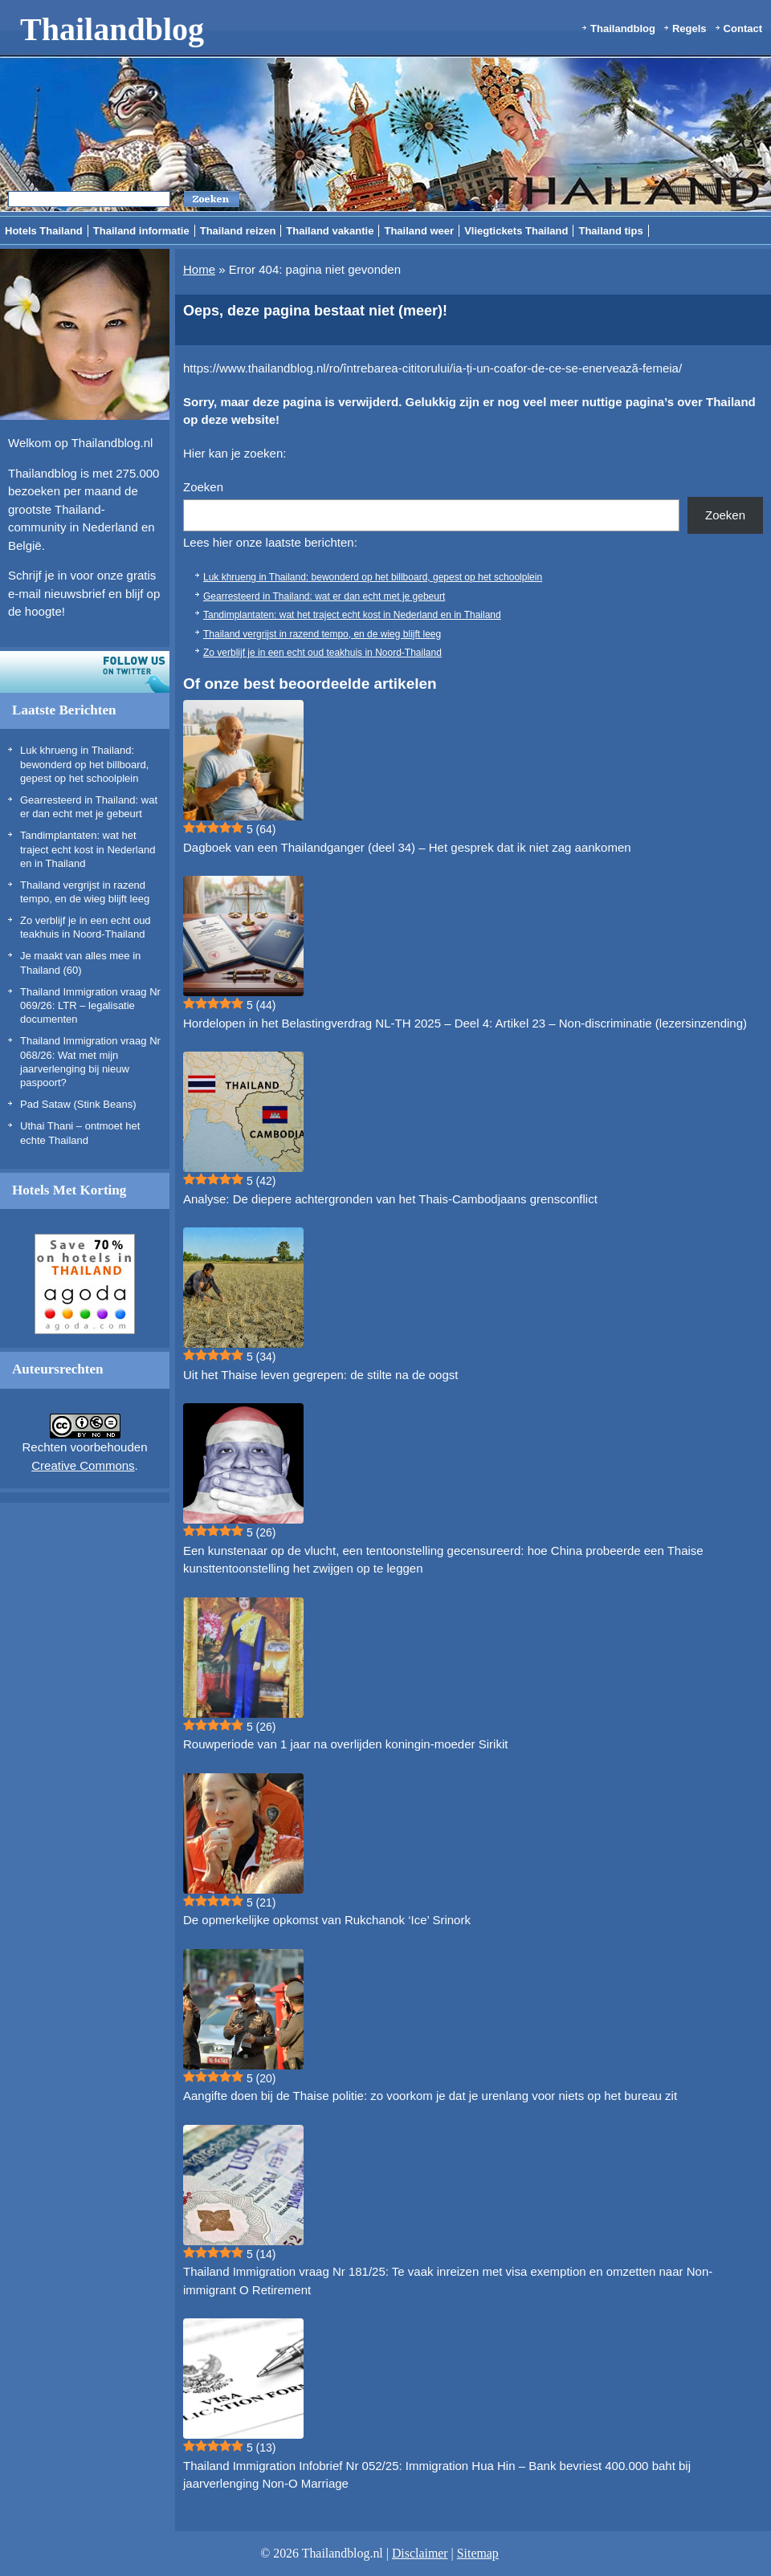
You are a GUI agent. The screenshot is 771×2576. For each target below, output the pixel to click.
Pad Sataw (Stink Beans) (78, 1104)
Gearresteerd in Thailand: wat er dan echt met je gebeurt (324, 596)
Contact (743, 28)
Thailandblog (112, 29)
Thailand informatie (141, 231)
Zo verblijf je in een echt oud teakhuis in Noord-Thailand (322, 652)
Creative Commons (82, 1465)
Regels (689, 28)
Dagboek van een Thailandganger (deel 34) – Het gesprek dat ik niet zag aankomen (407, 847)
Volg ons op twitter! (84, 672)
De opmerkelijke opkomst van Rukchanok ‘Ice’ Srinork (327, 1920)
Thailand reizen (238, 231)
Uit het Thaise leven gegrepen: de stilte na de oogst (320, 1375)
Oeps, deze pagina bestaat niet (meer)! (315, 311)
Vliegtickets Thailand (516, 231)
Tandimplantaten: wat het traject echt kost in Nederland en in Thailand (87, 849)
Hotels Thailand (44, 231)
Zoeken (203, 487)
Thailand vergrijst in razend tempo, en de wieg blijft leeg (322, 634)
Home (199, 269)
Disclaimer (420, 2553)
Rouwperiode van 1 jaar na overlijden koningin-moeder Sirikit (345, 1744)
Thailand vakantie (329, 231)
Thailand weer (419, 231)
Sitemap (478, 2553)
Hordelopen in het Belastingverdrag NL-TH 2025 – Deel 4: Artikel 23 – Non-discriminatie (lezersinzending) (465, 1023)
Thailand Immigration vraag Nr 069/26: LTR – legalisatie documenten (90, 1006)
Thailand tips (610, 231)
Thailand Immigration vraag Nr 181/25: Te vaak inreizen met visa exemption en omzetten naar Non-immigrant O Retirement (447, 2281)
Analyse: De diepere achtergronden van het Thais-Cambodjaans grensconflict (390, 1199)
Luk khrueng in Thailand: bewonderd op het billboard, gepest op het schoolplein (84, 764)
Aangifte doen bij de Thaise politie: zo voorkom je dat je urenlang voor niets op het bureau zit (430, 2095)
